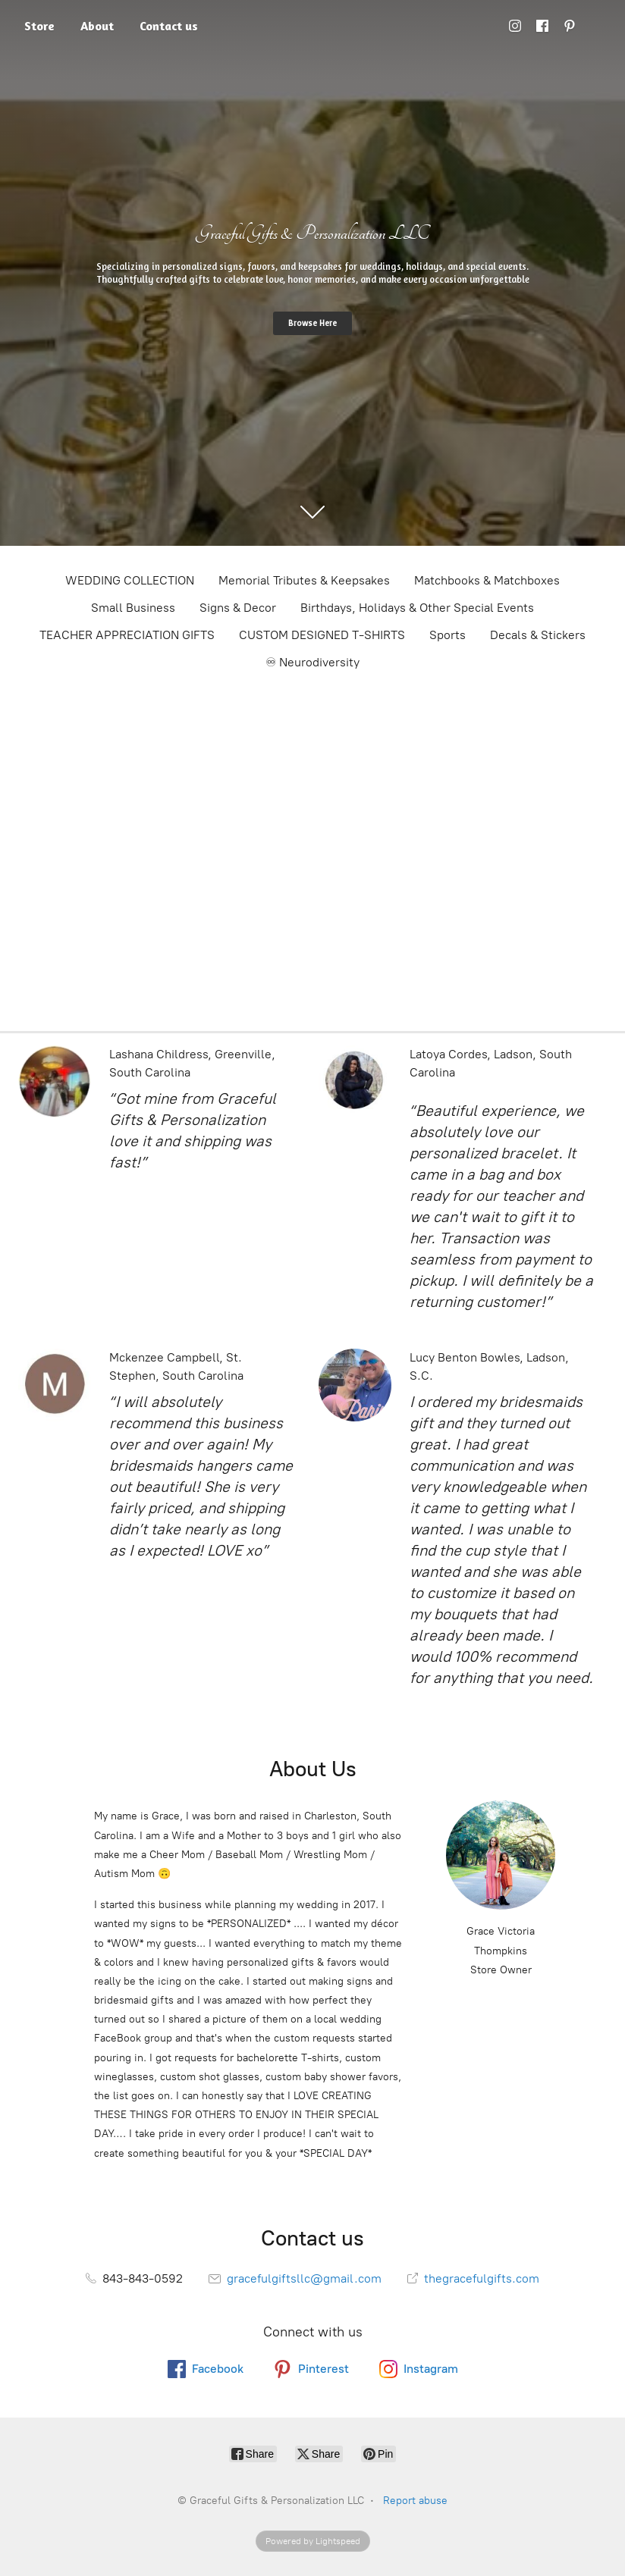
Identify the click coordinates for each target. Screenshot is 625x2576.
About (97, 25)
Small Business (133, 607)
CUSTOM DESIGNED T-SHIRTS (322, 635)
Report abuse (415, 2500)
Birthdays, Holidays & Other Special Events (417, 607)
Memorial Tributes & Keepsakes (304, 580)
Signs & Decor (237, 607)
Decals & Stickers (538, 635)
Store (39, 25)
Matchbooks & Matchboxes (487, 580)
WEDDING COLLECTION (129, 580)
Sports (447, 635)
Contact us (169, 25)
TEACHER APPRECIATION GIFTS (127, 635)
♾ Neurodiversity (312, 662)
